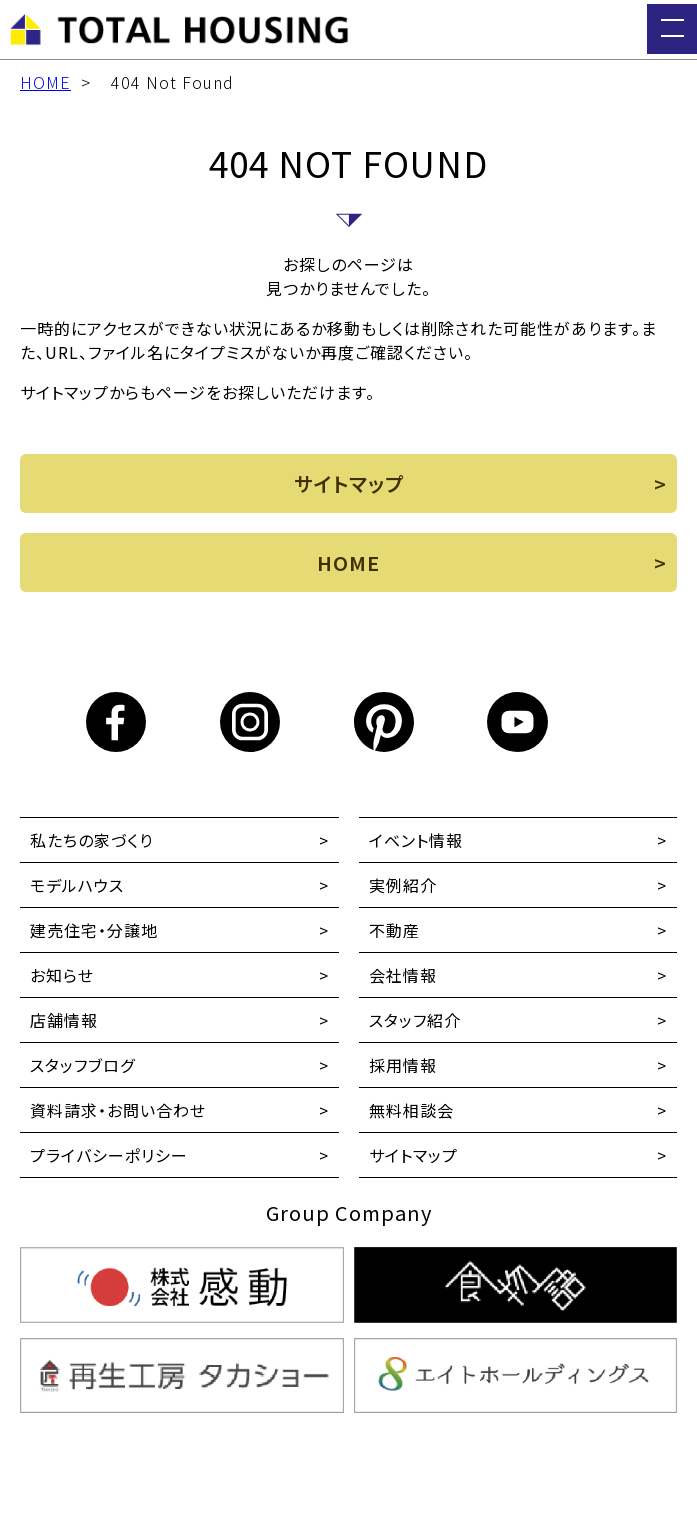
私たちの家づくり (91, 840)
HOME (45, 82)
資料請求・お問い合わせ (118, 1110)
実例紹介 (403, 885)
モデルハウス (77, 885)
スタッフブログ (82, 1065)
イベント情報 (416, 840)
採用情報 (403, 1065)
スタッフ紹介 (415, 1020)
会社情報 (403, 975)
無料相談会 (411, 1110)
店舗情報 (64, 1020)
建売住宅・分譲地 (94, 930)
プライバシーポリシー (109, 1155)
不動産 (394, 930)
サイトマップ (413, 1155)
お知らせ (62, 975)
